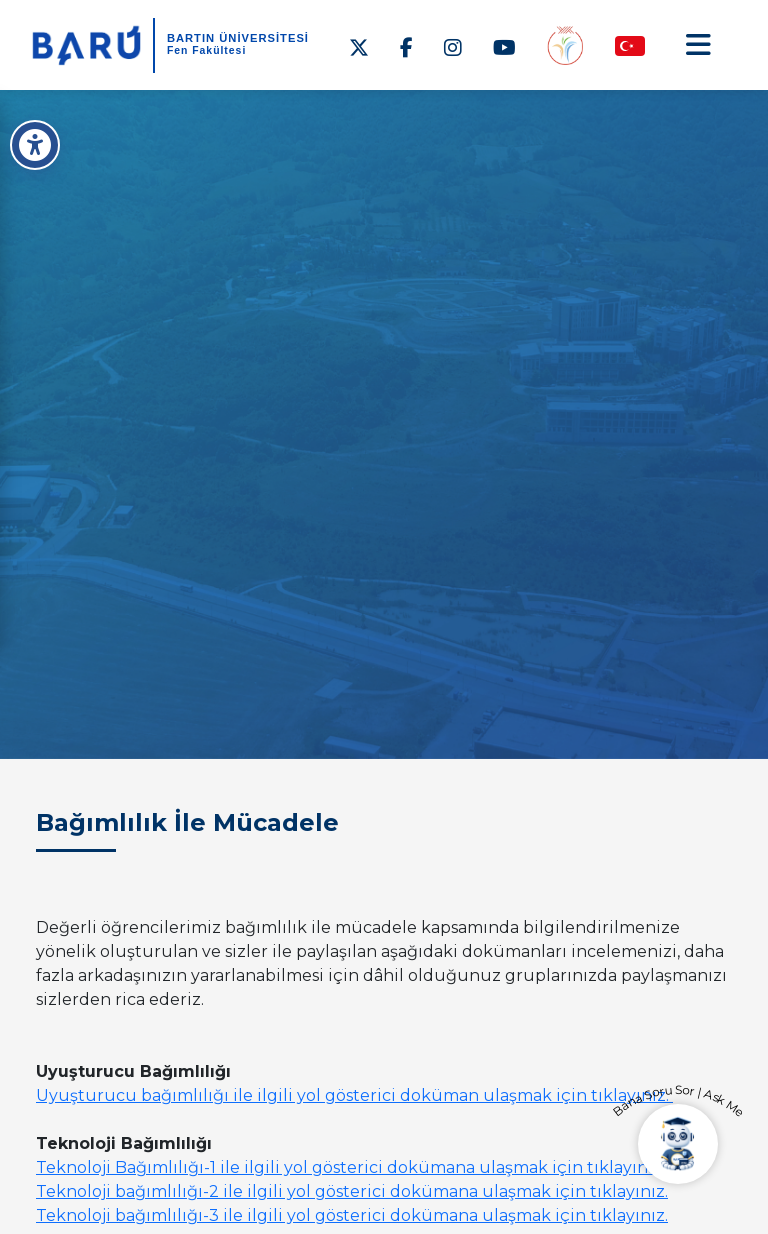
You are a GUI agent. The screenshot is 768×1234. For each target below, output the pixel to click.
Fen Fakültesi (206, 50)
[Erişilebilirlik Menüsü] (35, 145)
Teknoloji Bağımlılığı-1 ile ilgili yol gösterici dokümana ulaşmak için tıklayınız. (350, 1167)
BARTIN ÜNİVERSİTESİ (238, 38)
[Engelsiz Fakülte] (565, 44)
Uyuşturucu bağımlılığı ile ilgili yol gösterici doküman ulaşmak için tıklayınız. (354, 1095)
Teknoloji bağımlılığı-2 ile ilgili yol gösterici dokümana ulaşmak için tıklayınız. (352, 1191)
